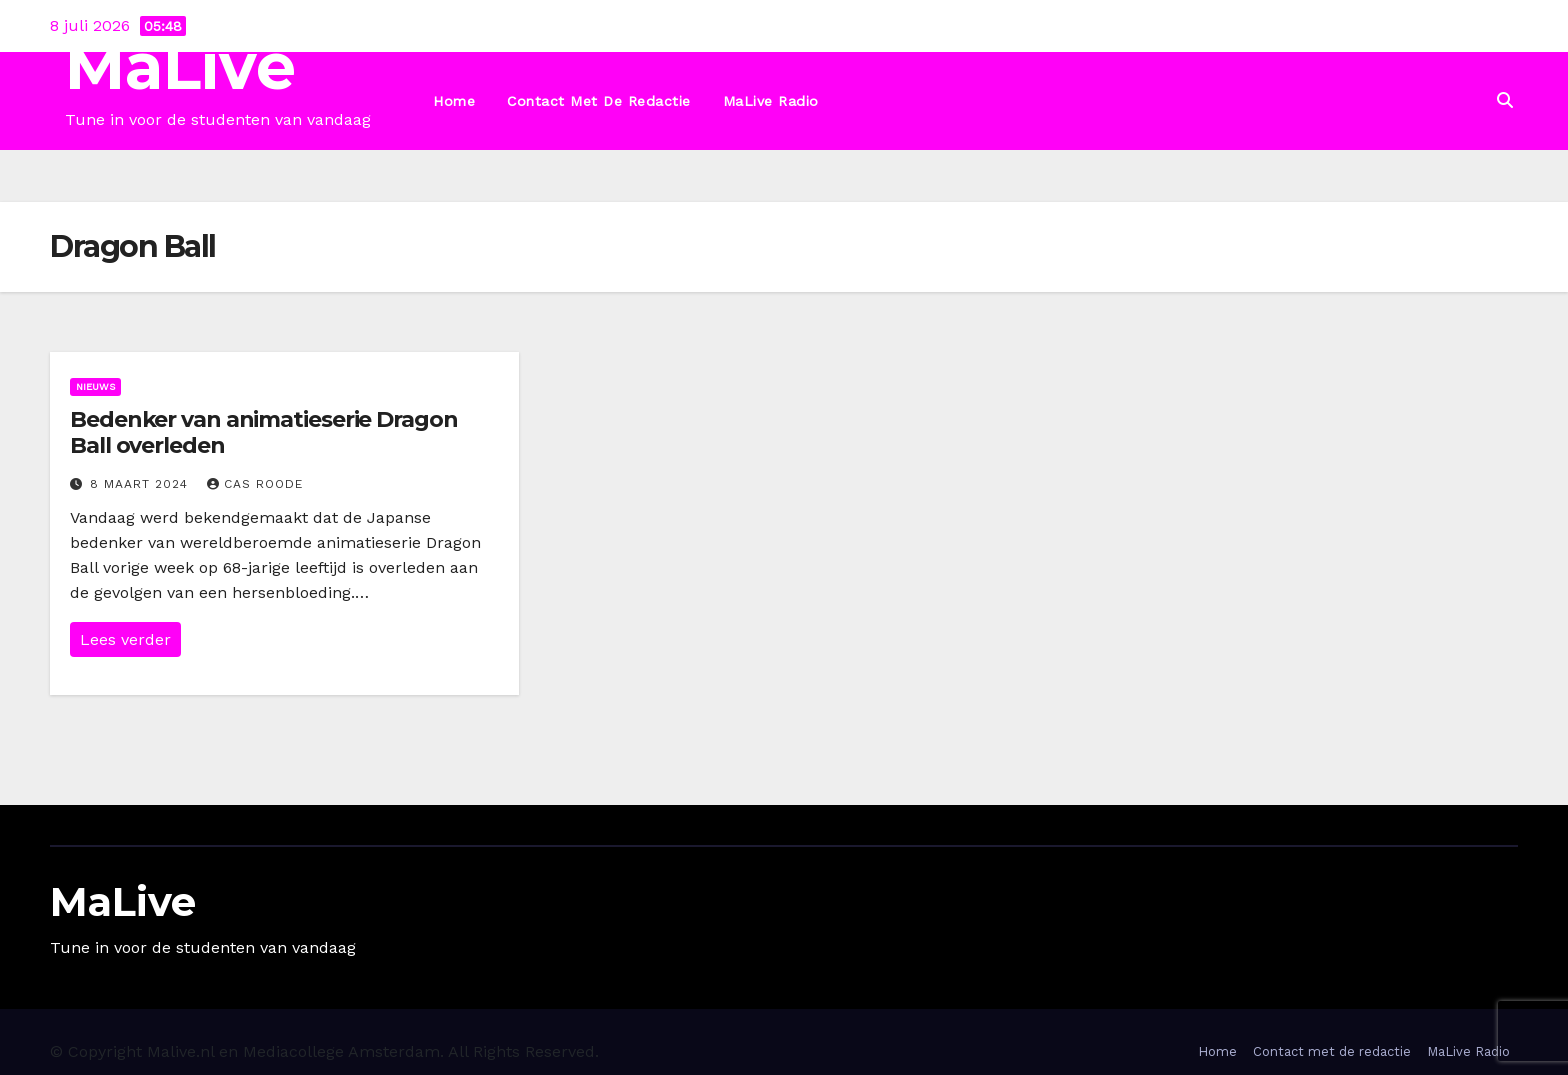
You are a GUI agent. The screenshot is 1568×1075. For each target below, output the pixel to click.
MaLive (180, 66)
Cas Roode (255, 484)
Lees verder (125, 639)
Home (454, 101)
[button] (1505, 100)
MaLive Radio (771, 101)
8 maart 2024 (141, 484)
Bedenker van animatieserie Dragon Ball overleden (264, 432)
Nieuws (95, 386)
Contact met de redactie (599, 101)
